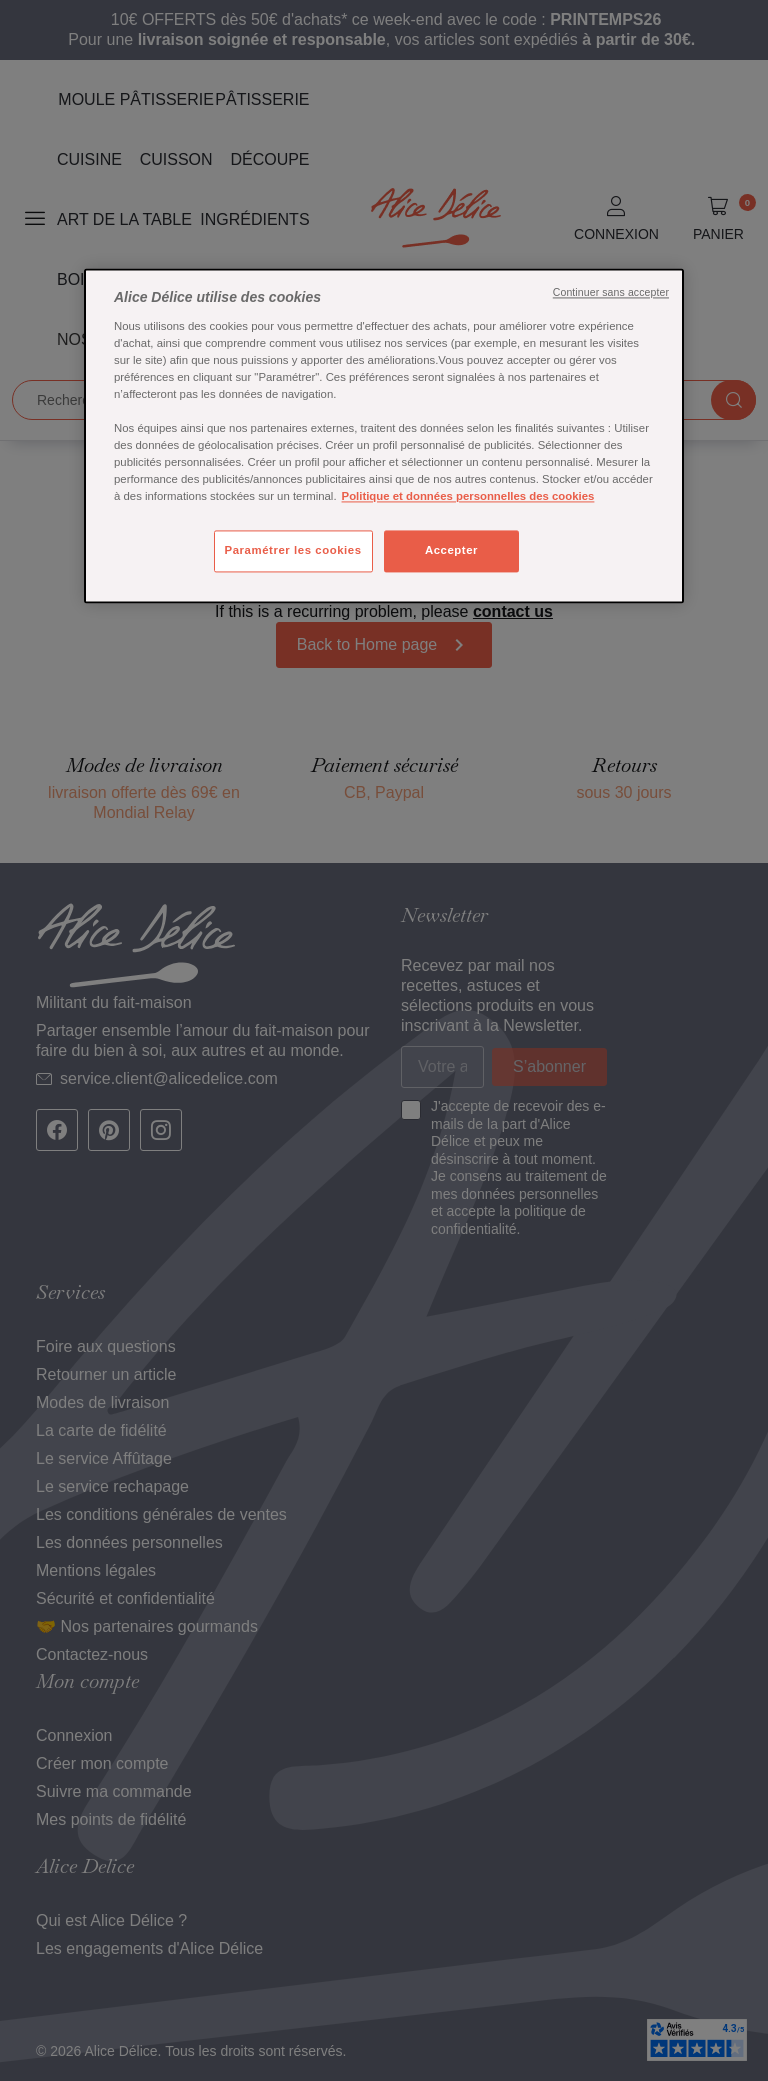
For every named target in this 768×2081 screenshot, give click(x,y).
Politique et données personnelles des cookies (468, 497)
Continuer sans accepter (611, 293)
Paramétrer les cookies (293, 551)
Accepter (451, 551)
